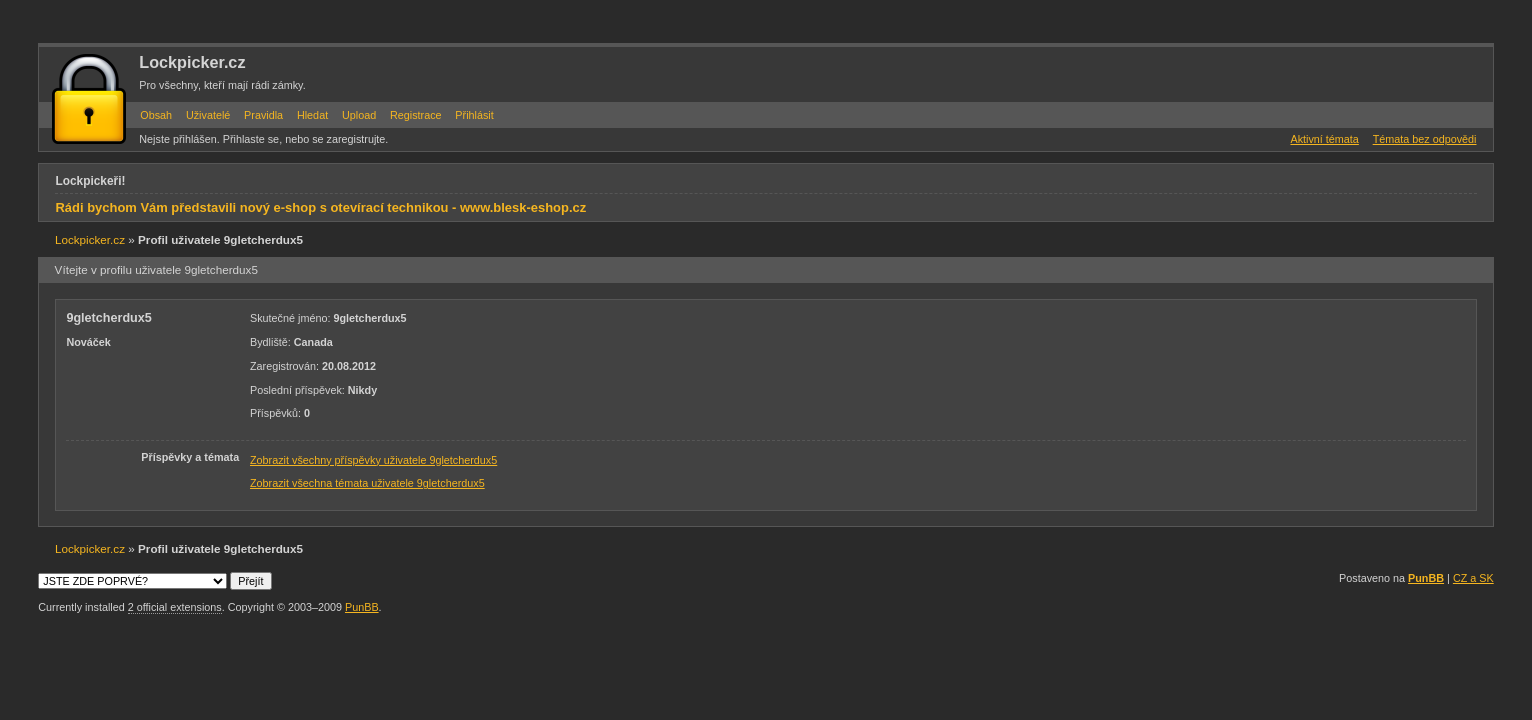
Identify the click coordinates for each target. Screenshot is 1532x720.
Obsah (156, 115)
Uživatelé (208, 115)
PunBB (1426, 578)
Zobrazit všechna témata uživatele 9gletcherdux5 (367, 483)
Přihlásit (474, 115)
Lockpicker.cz (192, 62)
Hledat (312, 115)
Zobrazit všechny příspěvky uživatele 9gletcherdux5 (373, 460)
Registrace (416, 115)
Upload (359, 115)
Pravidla (263, 115)
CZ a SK (1473, 578)
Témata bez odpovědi (1425, 139)
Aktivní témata (1324, 139)
